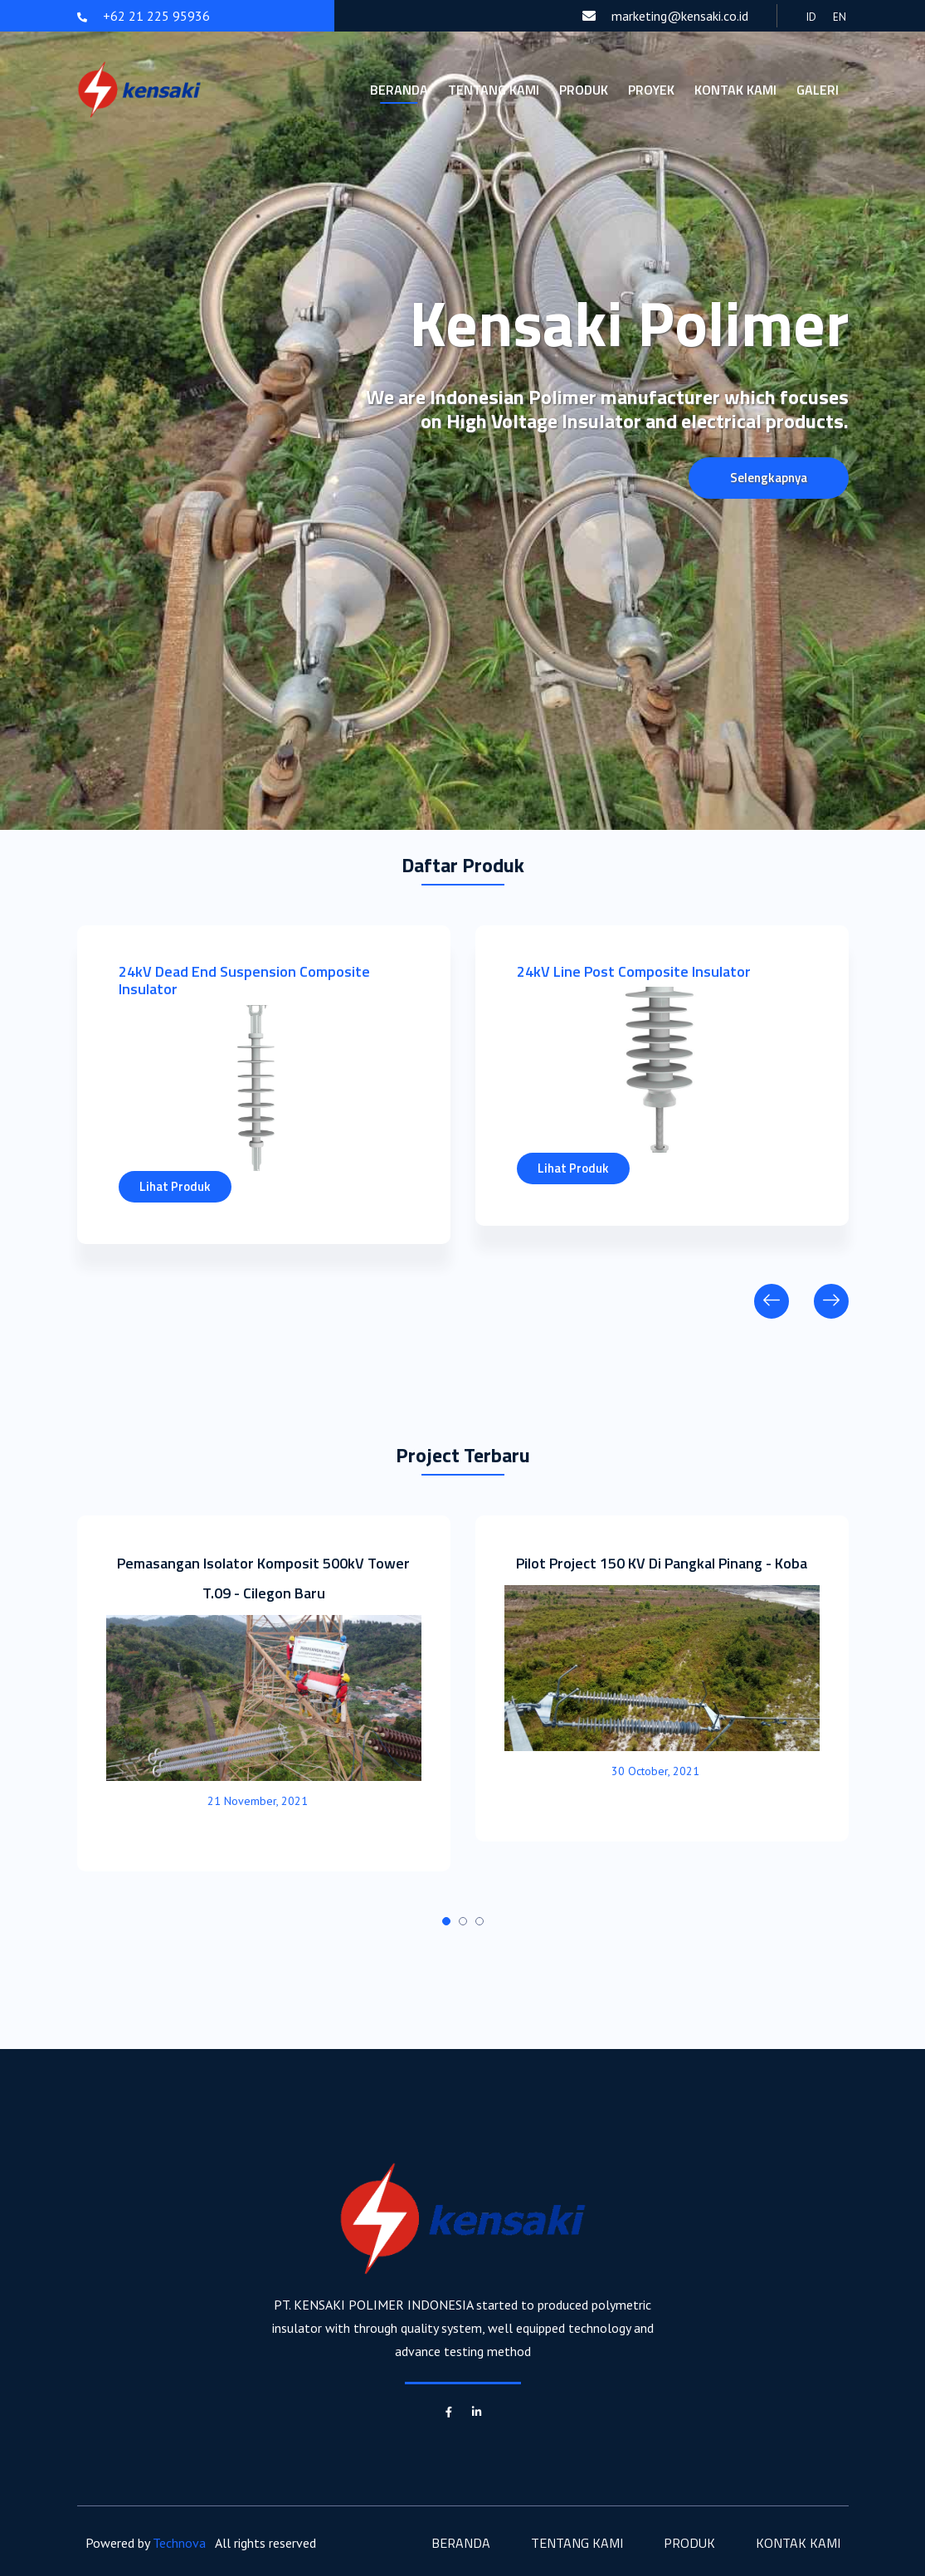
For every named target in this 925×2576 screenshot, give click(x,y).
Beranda (399, 90)
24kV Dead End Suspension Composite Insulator (244, 980)
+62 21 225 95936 (143, 15)
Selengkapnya (768, 477)
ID (811, 17)
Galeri (817, 90)
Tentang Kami (493, 90)
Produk (583, 90)
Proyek (651, 90)
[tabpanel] (263, 1693)
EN (839, 17)
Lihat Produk (175, 1186)
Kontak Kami (735, 90)
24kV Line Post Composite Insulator (634, 971)
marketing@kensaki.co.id (665, 15)
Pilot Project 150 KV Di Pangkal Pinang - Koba (661, 1563)
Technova (179, 2543)
